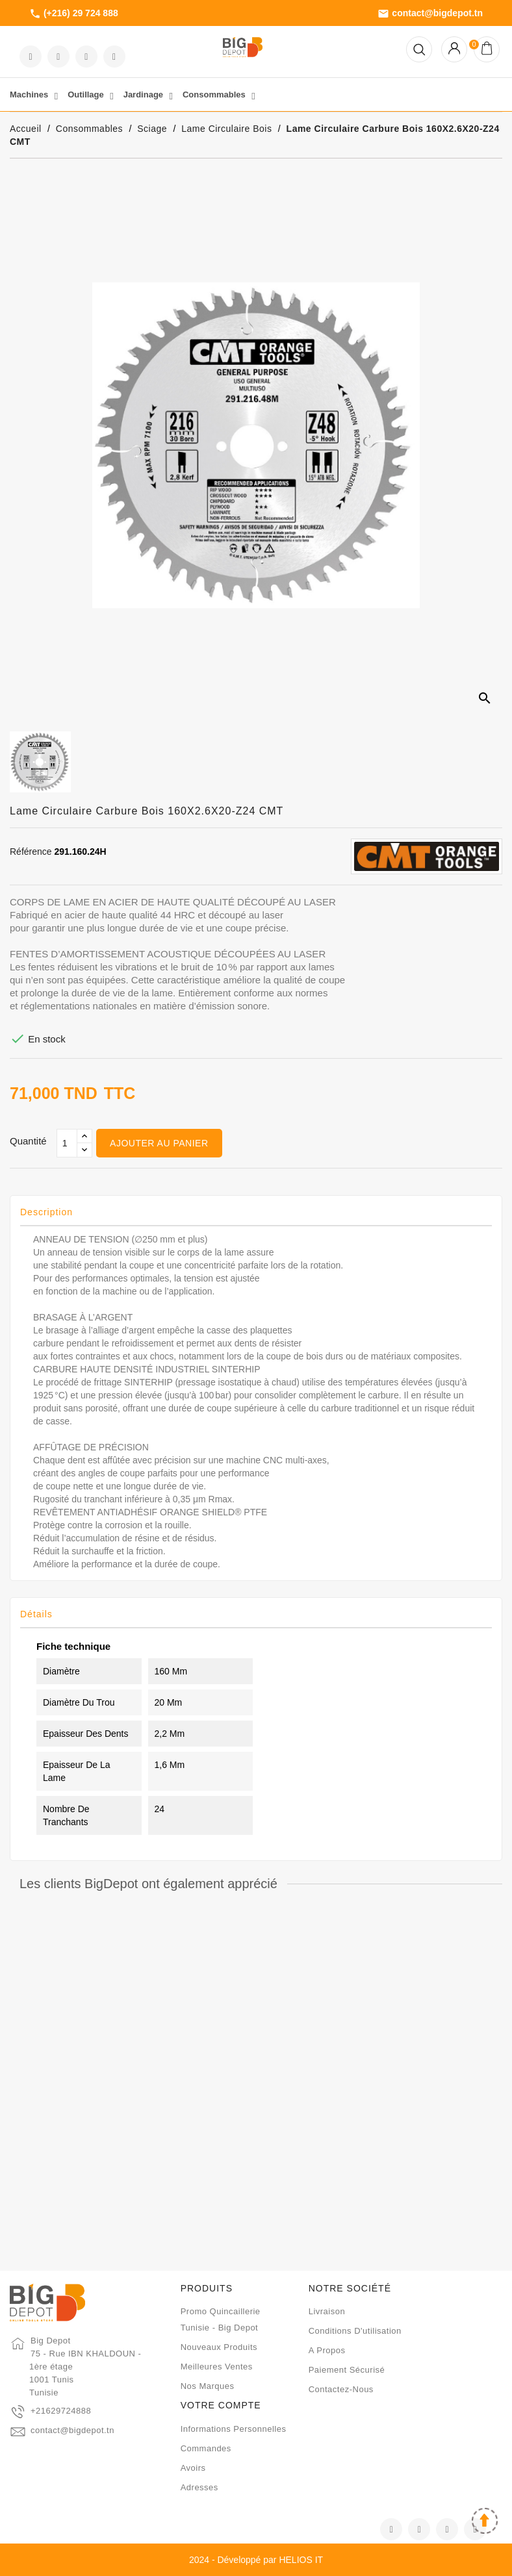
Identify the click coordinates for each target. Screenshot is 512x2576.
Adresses (199, 2487)
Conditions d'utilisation (355, 2331)
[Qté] (67, 1143)
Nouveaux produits (219, 2347)
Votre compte (221, 2405)
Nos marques (208, 2386)
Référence (31, 851)
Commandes (206, 2448)
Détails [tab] (36, 1614)
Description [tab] (46, 1212)
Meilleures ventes (217, 2366)
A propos (327, 2350)
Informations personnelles (234, 2429)
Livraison (327, 2311)
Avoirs (193, 2468)
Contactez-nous (341, 2389)
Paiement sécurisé (347, 2370)
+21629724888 (61, 2411)
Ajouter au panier (159, 1143)
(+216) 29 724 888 (73, 13)
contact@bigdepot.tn (430, 13)
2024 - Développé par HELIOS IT (256, 2560)
